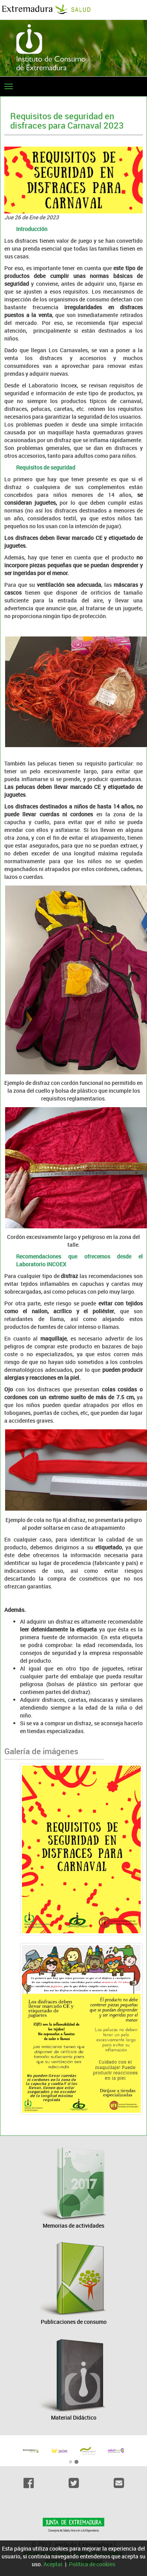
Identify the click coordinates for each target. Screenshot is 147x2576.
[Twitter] (73, 2483)
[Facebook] (28, 2483)
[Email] (118, 2483)
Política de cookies (92, 2564)
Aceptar (53, 2564)
